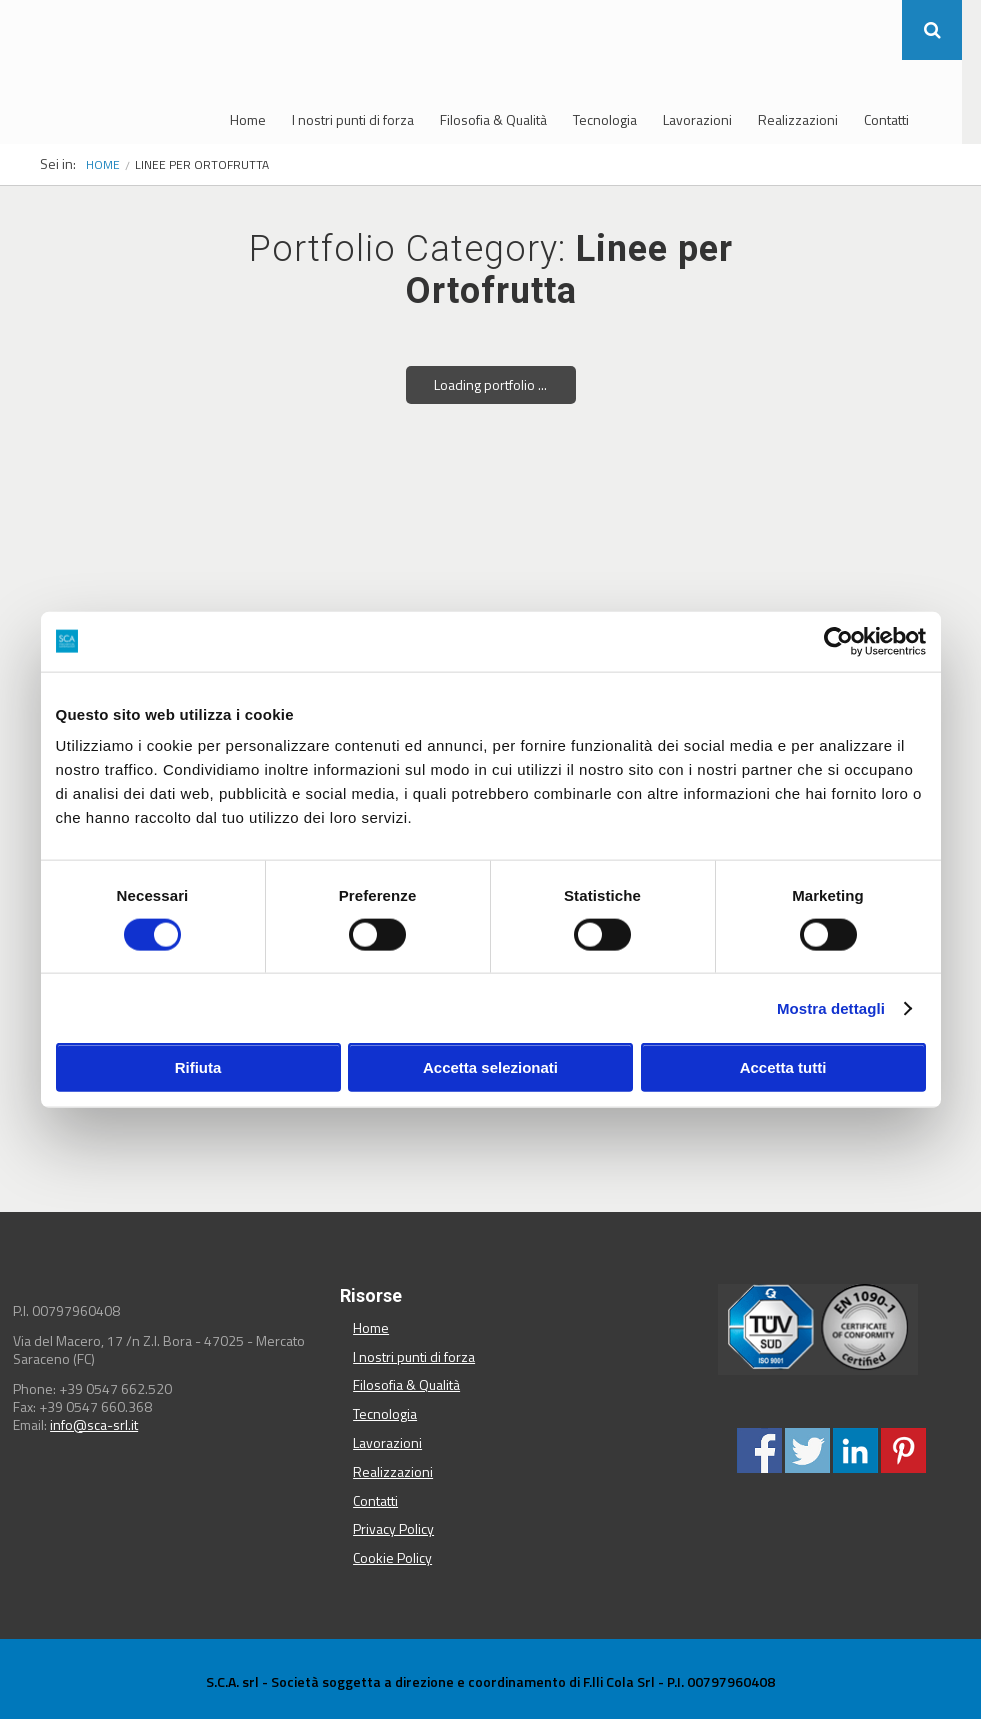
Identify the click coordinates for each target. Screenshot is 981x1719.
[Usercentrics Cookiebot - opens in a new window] (838, 641)
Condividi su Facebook (759, 1450)
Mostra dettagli (831, 1007)
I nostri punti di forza (353, 119)
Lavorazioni (697, 119)
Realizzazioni (798, 119)
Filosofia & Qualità (493, 119)
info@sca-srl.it (94, 1424)
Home (248, 119)
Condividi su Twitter (807, 1450)
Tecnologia (605, 119)
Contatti (886, 119)
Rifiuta (198, 1067)
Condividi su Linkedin (855, 1450)
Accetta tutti (783, 1067)
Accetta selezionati (490, 1067)
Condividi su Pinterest (903, 1450)
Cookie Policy (392, 1557)
